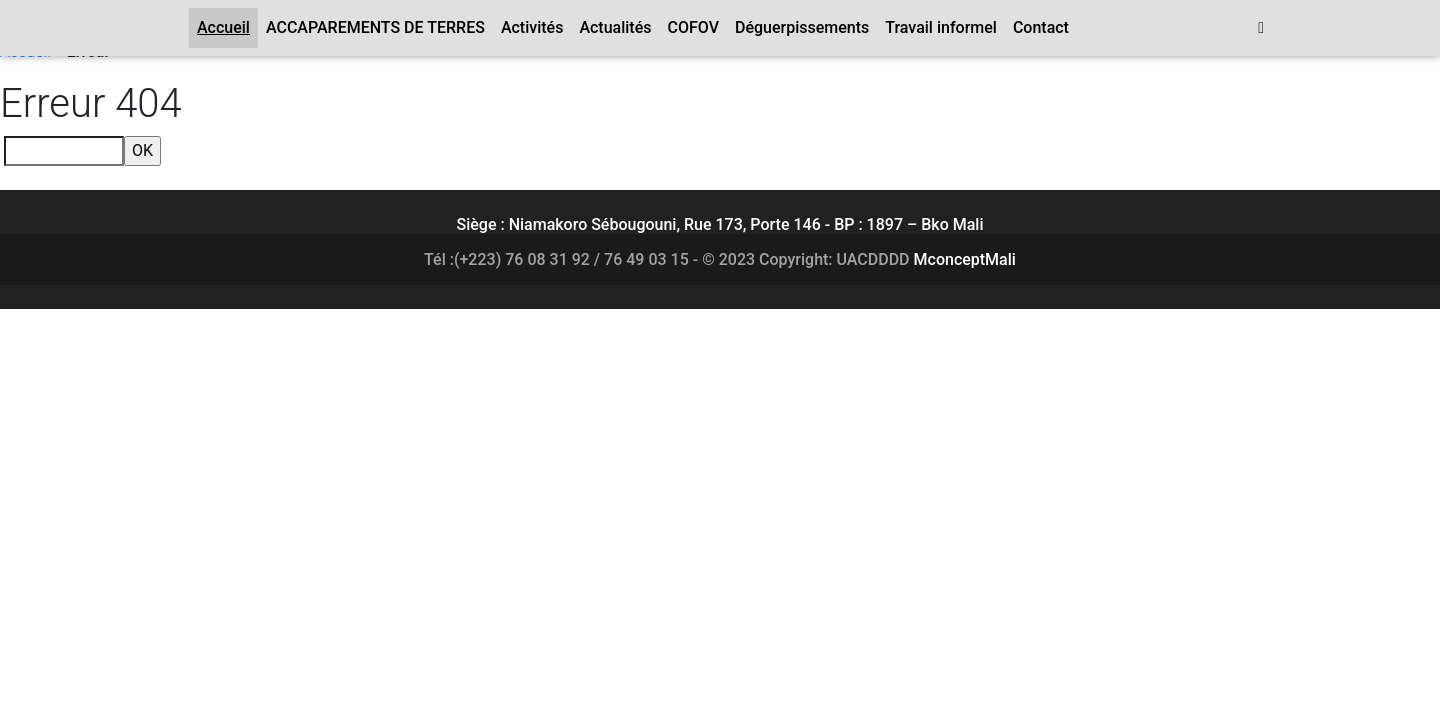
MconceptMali (965, 259)
